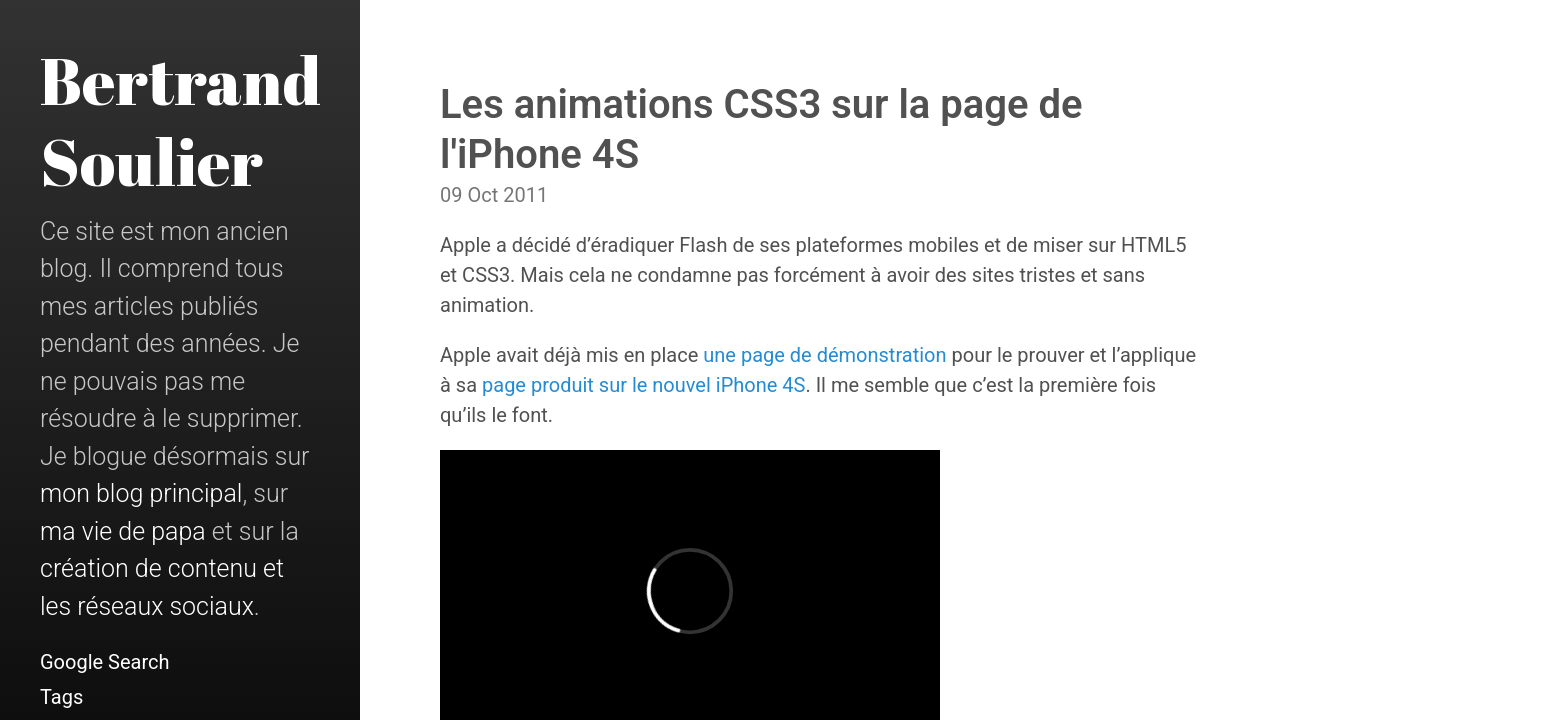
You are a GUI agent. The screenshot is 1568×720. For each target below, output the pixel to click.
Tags (61, 697)
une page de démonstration (824, 355)
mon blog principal (141, 493)
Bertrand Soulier (180, 120)
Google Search (105, 662)
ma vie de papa (123, 531)
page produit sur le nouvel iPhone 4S (643, 385)
